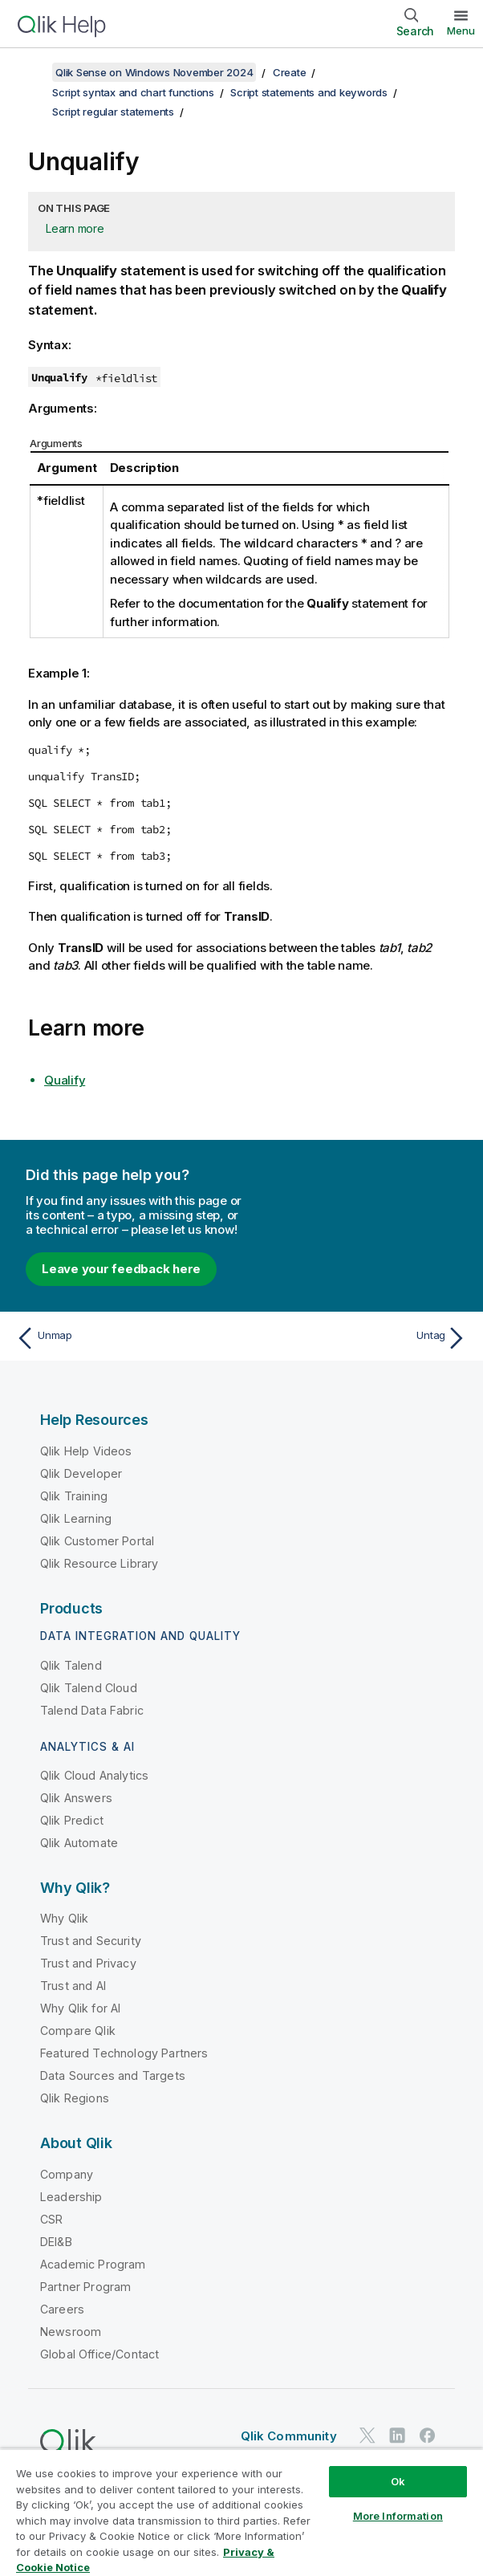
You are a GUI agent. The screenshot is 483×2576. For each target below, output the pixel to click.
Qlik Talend (71, 1665)
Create (289, 72)
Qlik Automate (79, 1843)
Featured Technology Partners (124, 2053)
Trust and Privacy (88, 1963)
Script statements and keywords (309, 92)
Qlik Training (74, 1496)
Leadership (71, 2197)
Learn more (75, 228)
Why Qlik (64, 1918)
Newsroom (70, 2331)
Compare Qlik (78, 2030)
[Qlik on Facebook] (428, 2435)
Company (66, 2174)
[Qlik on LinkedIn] (397, 2435)
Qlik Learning (76, 1518)
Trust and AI (73, 1985)
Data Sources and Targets (112, 2075)
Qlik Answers (76, 1798)
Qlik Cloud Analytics (94, 1775)
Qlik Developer (81, 1473)
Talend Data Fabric (92, 1710)
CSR (51, 2219)
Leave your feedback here (121, 1268)
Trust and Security (90, 1940)
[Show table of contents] (32, 72)
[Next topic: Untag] (358, 1338)
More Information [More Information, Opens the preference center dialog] (398, 2515)
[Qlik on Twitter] (367, 2435)
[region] (241, 2512)
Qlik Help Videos (86, 1451)
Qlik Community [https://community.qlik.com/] (289, 2436)
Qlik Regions (74, 2098)
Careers (62, 2309)
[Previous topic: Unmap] (124, 1338)
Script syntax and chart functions (133, 92)
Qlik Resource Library (99, 1563)
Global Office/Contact (99, 2354)
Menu (461, 30)
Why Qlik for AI (80, 2008)
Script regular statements (113, 111)
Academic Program (93, 2264)
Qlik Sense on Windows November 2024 (154, 72)
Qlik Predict (72, 1820)
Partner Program (85, 2286)
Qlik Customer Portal (97, 1541)
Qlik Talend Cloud (88, 1688)
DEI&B (56, 2241)
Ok (398, 2481)
